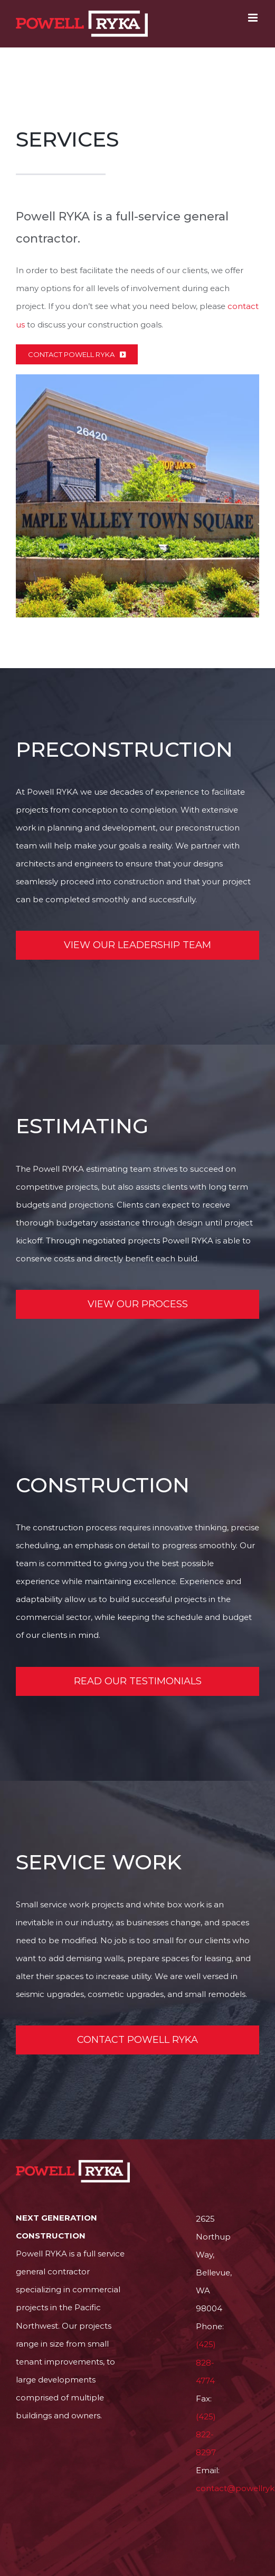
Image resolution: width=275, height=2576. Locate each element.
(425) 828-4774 (206, 2362)
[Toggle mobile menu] (253, 17)
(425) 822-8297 (206, 2434)
